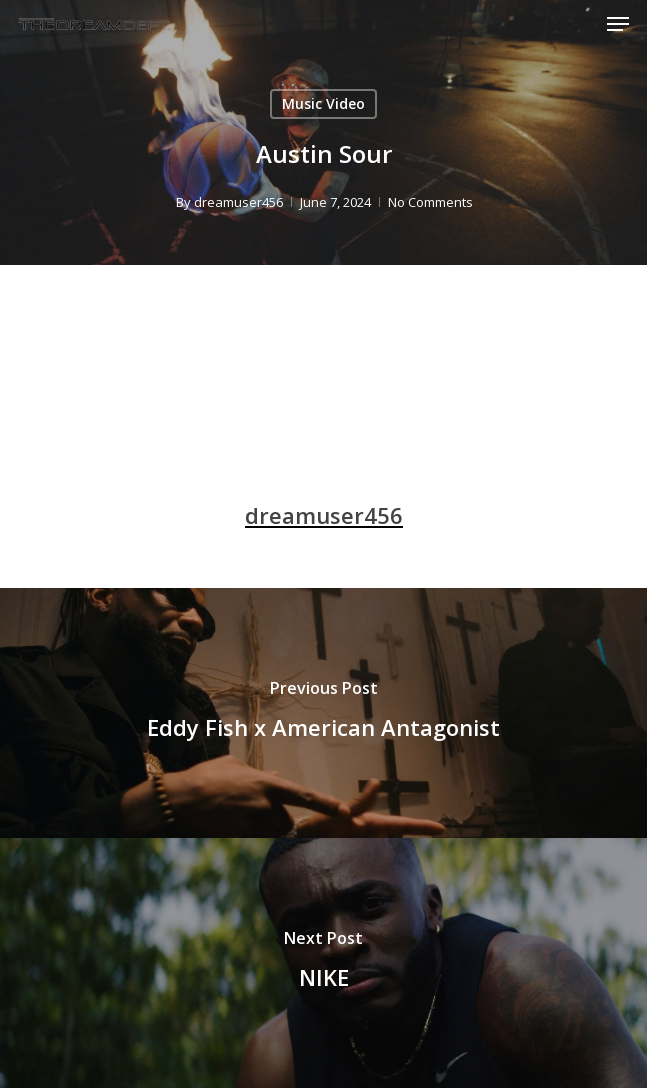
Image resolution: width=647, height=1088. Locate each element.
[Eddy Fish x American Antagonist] (323, 713)
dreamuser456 (237, 202)
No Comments (429, 202)
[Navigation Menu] (618, 24)
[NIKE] (323, 963)
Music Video (323, 103)
